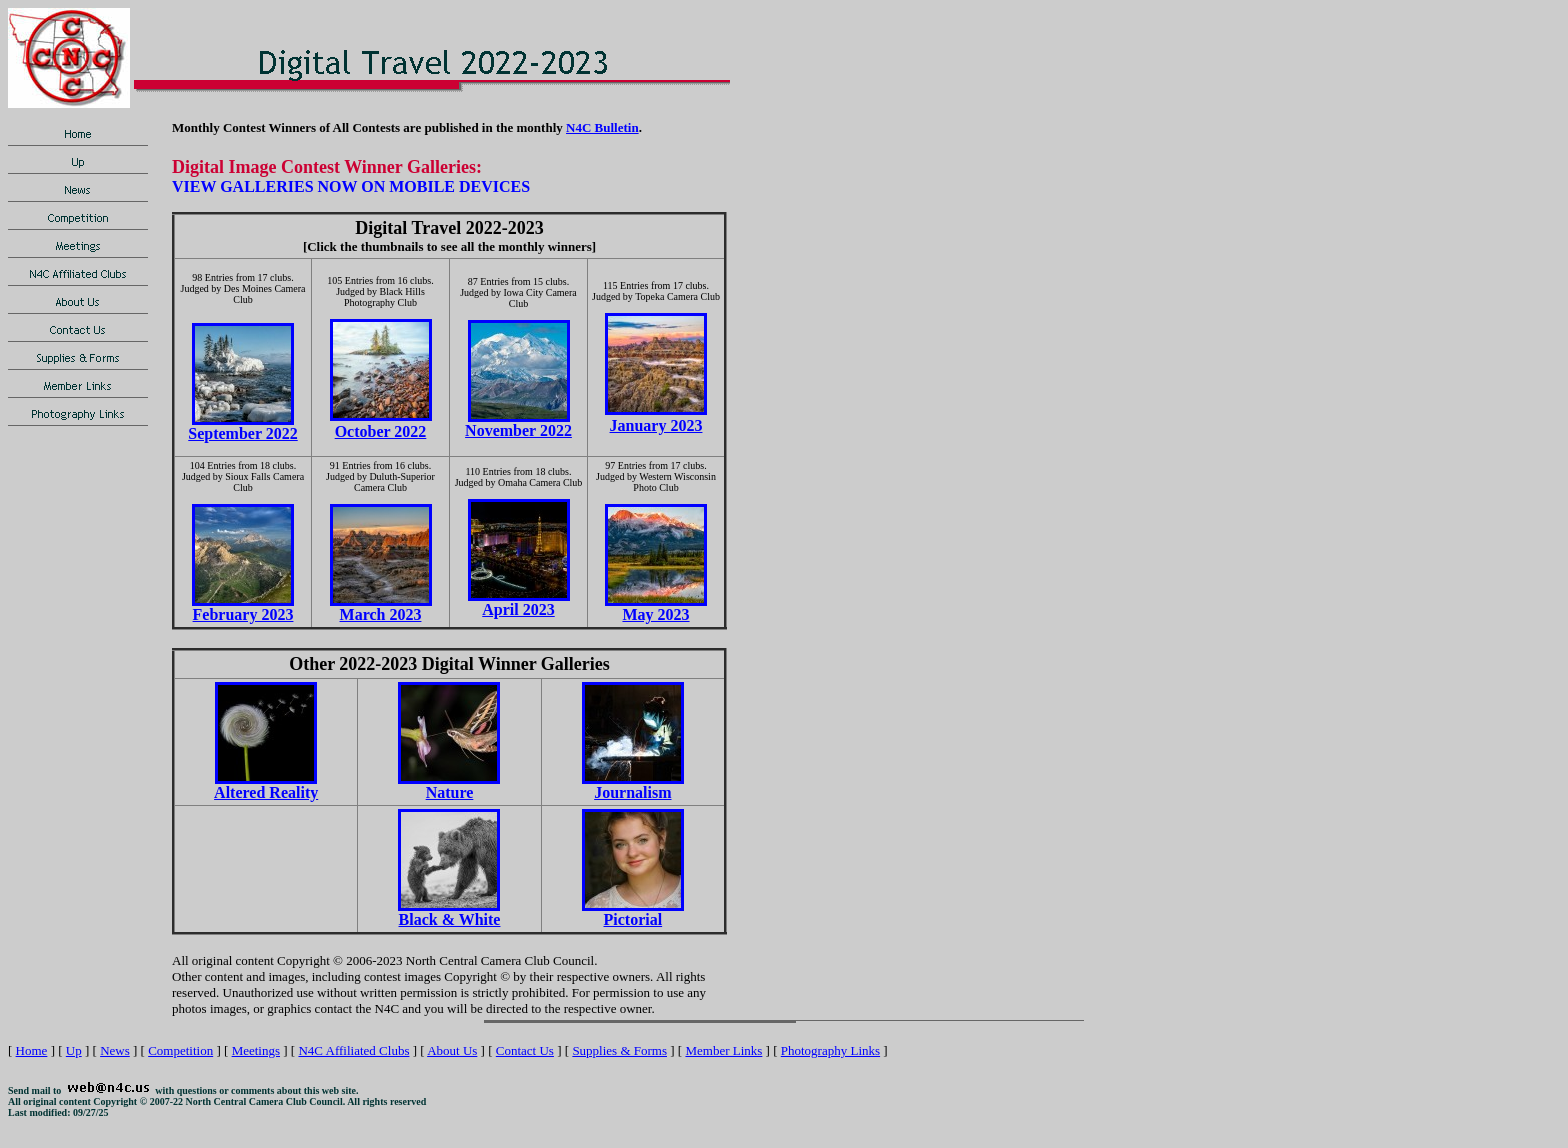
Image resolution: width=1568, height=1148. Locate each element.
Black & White (450, 919)
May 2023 (655, 614)
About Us (452, 1050)
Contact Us (525, 1050)
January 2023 (656, 425)
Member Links (723, 1050)
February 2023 (243, 614)
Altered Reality (266, 792)
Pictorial (633, 919)
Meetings (256, 1050)
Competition (180, 1050)
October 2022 (381, 431)
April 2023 (518, 609)
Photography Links (830, 1050)
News (115, 1050)
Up (74, 1050)
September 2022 (242, 433)
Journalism (632, 792)
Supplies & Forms (619, 1050)
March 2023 (381, 614)
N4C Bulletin (602, 127)
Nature (450, 792)
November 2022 (518, 430)
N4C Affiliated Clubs (353, 1050)
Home (32, 1050)
